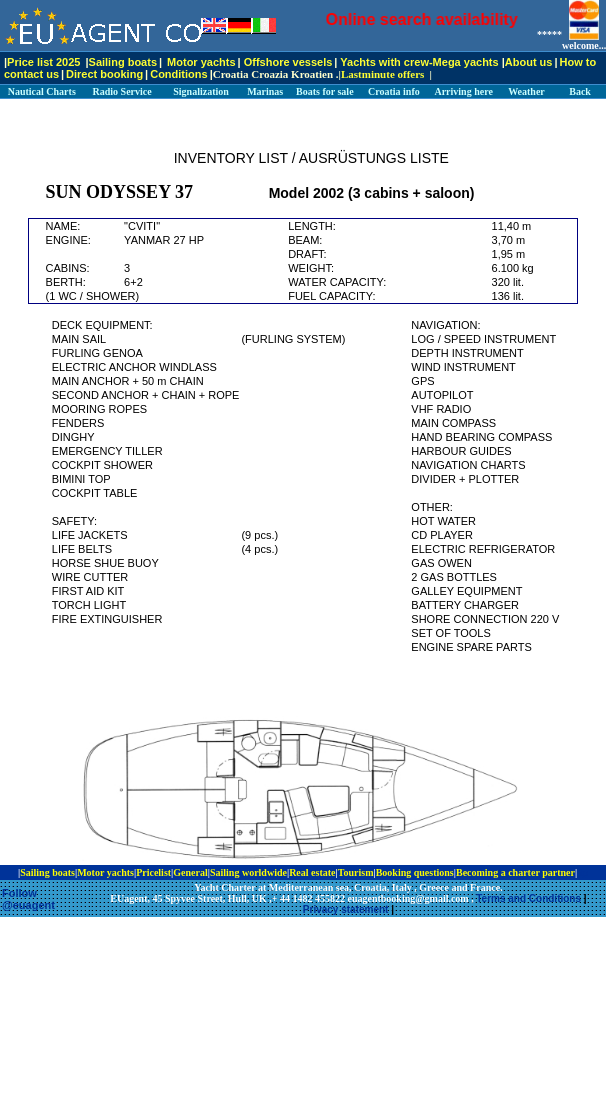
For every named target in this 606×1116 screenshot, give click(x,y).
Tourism (356, 872)
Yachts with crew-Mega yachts (419, 62)
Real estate (312, 872)
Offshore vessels (288, 62)
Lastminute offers (382, 74)
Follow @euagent (28, 899)
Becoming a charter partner (515, 872)
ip (584, 872)
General (190, 872)
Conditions (178, 74)
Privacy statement (346, 909)
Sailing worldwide (248, 872)
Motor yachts (201, 62)
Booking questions (415, 872)
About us (529, 62)
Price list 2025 (43, 62)
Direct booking (104, 74)
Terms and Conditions (528, 898)
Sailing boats (123, 62)
